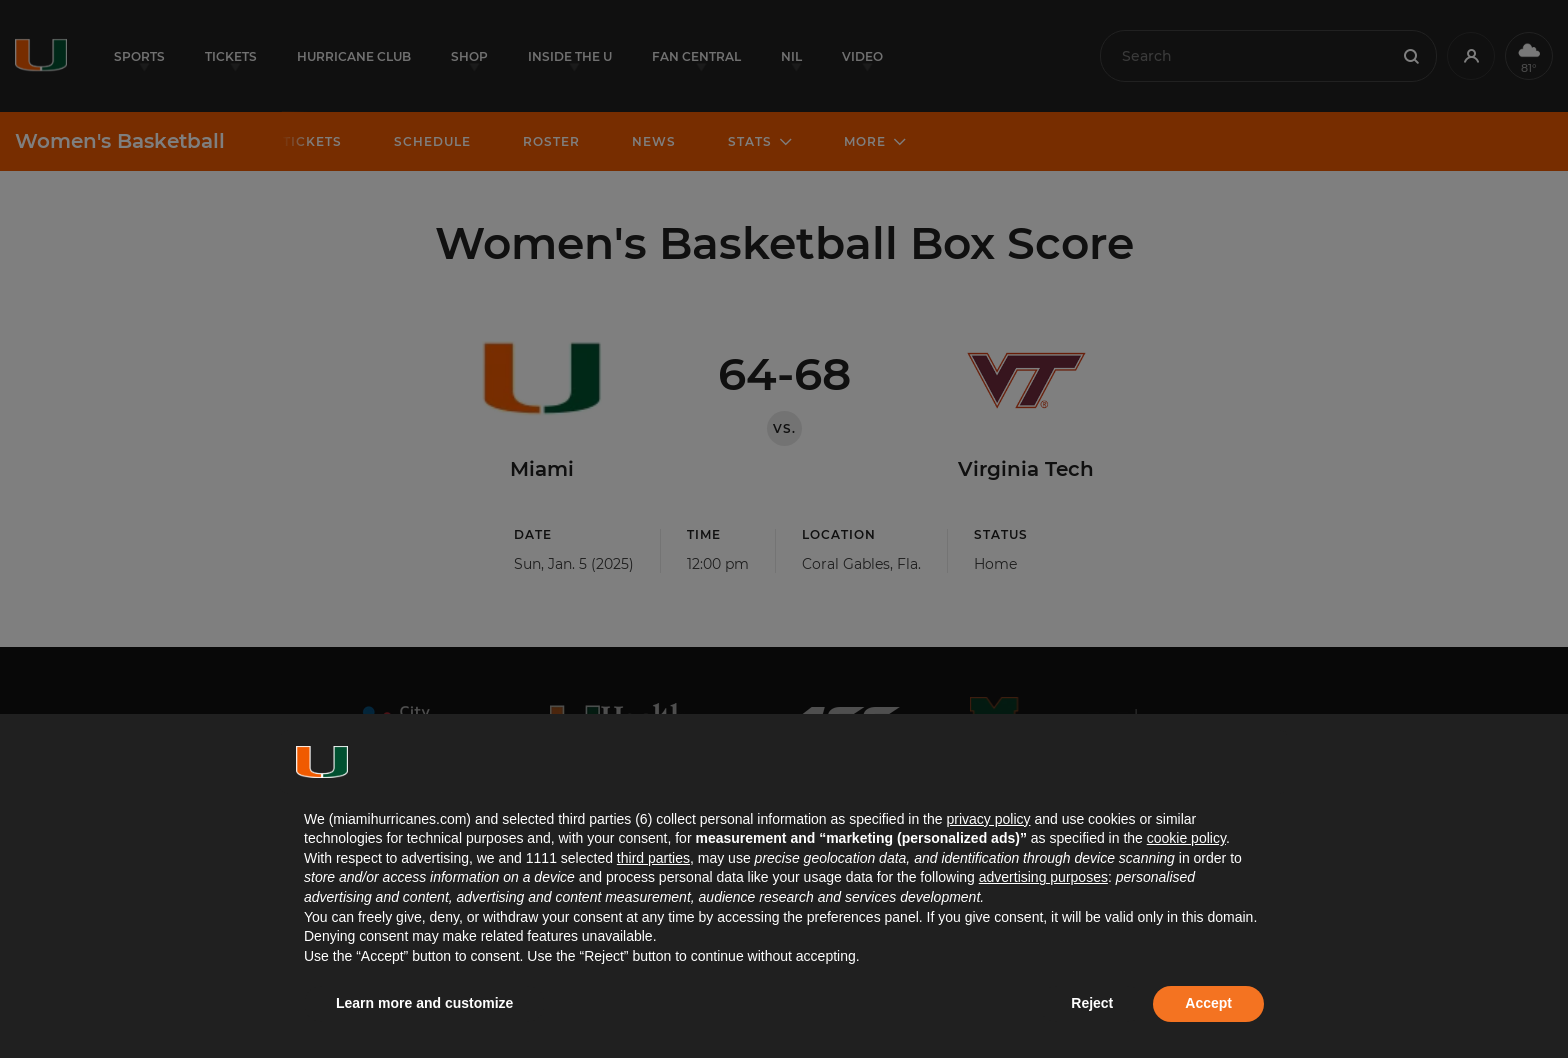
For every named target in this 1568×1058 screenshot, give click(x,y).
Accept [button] (1208, 1003)
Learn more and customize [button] (424, 1003)
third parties (653, 858)
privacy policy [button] (988, 819)
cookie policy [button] (1186, 838)
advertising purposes (1043, 877)
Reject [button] (1092, 1003)
